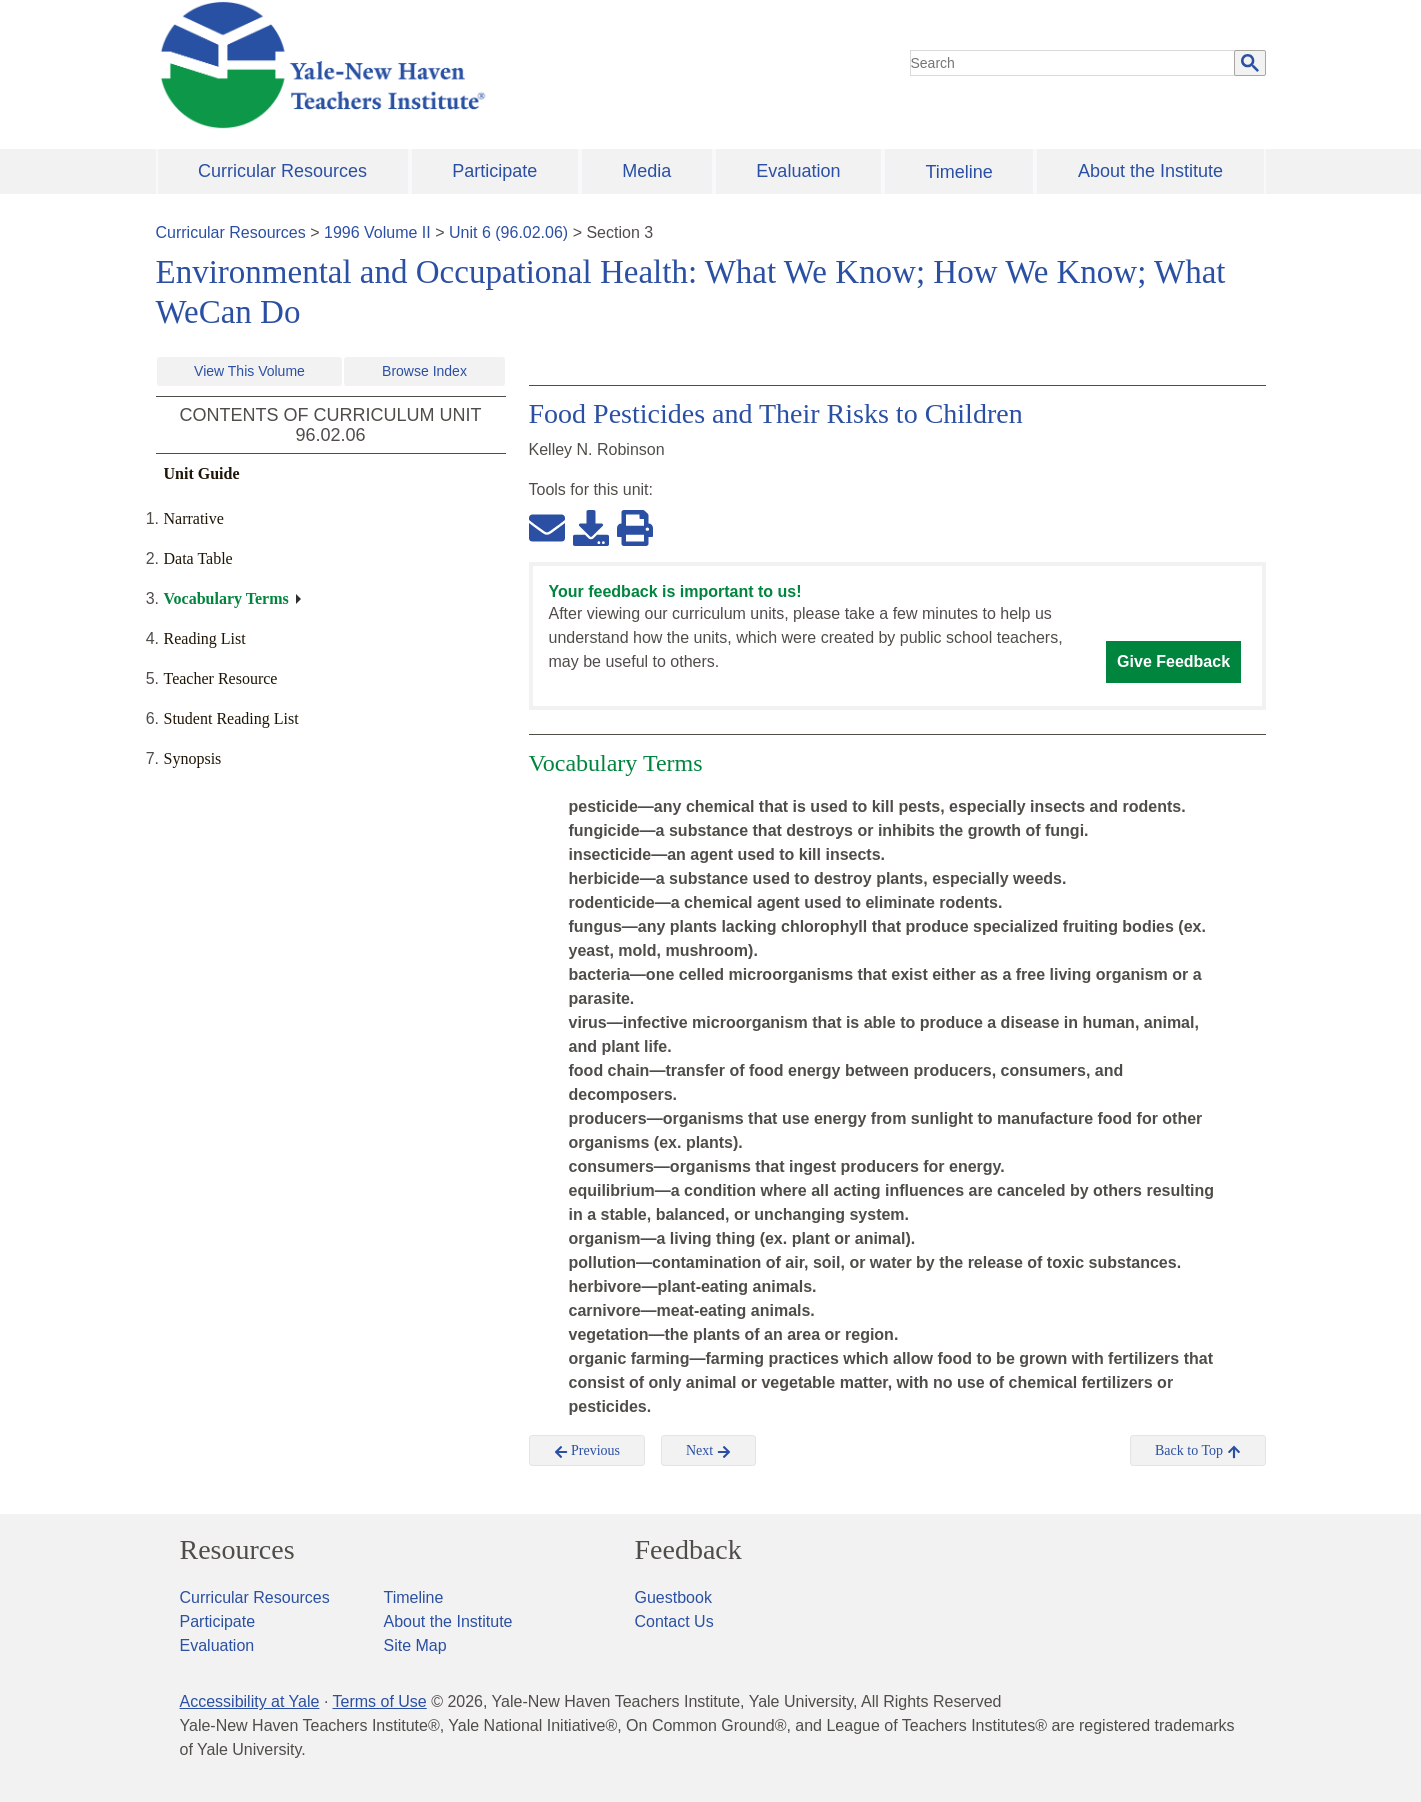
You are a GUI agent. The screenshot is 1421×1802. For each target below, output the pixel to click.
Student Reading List (231, 718)
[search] (1073, 63)
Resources (237, 1550)
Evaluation (798, 171)
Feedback (688, 1550)
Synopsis (193, 758)
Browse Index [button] (424, 371)
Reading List (205, 638)
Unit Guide (202, 473)
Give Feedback (1173, 661)
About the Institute (1150, 171)
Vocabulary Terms (226, 598)
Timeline (958, 172)
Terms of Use (379, 1701)
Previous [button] (587, 1451)
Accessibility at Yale (250, 1701)
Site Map (415, 1645)
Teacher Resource (221, 678)
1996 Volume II (377, 232)
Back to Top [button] (1197, 1451)
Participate (494, 171)
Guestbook (673, 1597)
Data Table (198, 558)
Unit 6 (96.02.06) (508, 232)
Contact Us (674, 1621)
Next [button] (708, 1451)
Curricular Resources (282, 171)
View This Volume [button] (249, 371)
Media (646, 171)
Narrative (194, 518)
